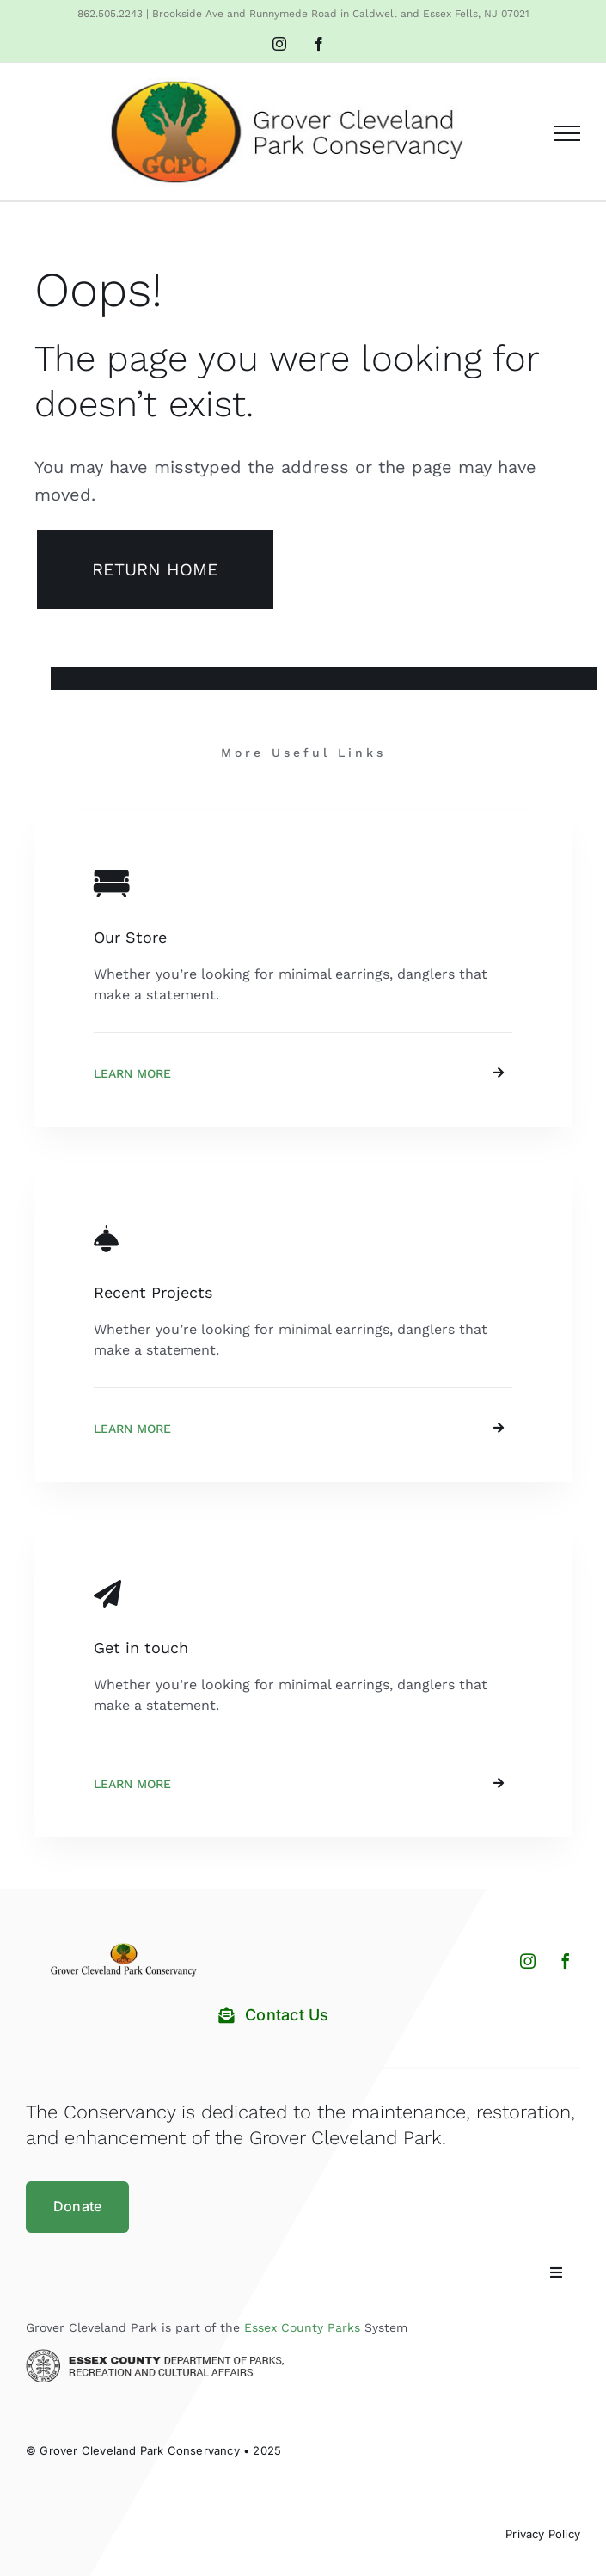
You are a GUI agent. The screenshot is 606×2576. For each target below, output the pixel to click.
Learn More (132, 1073)
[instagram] (527, 1961)
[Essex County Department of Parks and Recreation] (155, 2355)
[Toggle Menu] (567, 133)
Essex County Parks (302, 2327)
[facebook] (565, 1961)
